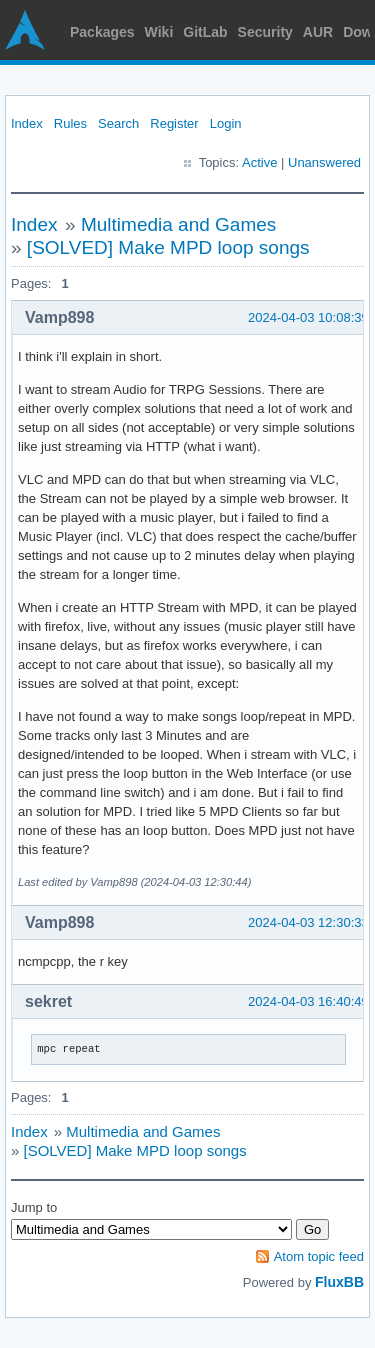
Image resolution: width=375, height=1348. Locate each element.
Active (259, 162)
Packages (102, 32)
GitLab (205, 32)
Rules (70, 123)
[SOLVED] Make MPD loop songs (168, 247)
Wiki (159, 32)
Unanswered (324, 162)
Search (118, 123)
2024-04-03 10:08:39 (308, 317)
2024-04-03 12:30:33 (308, 922)
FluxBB (339, 1282)
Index (27, 123)
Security (265, 32)
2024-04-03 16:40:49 (308, 1001)
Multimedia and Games (178, 224)
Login (226, 123)
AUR (318, 32)
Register (174, 123)
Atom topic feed (319, 1256)
